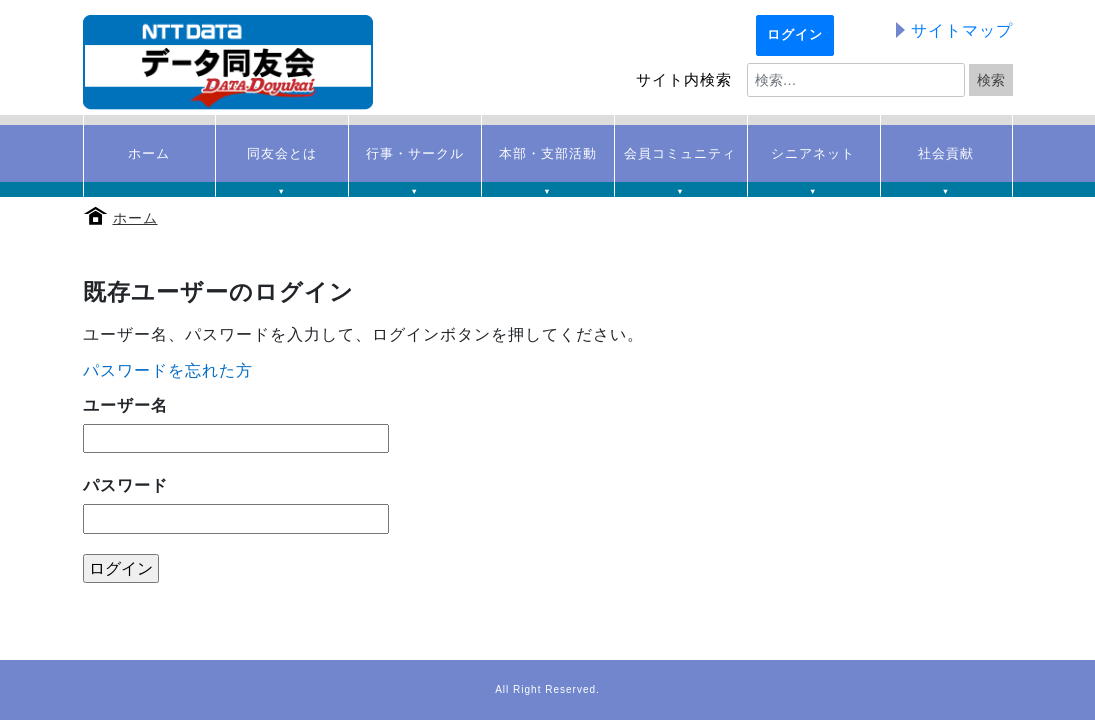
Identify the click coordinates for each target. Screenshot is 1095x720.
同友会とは (281, 164)
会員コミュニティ (680, 164)
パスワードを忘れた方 (168, 370)
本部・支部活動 (547, 164)
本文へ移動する (5, 3)
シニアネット (813, 164)
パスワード (125, 485)
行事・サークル (414, 164)
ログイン (795, 35)
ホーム (135, 218)
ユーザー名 (125, 405)
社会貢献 (946, 164)
